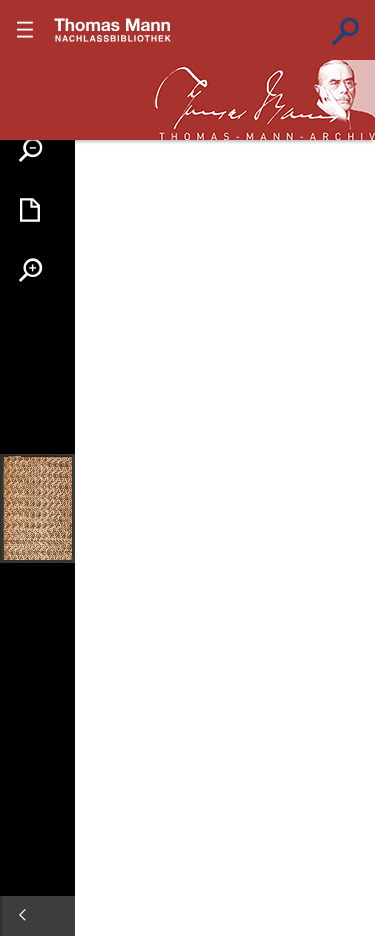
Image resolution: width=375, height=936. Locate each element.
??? (113, 30)
